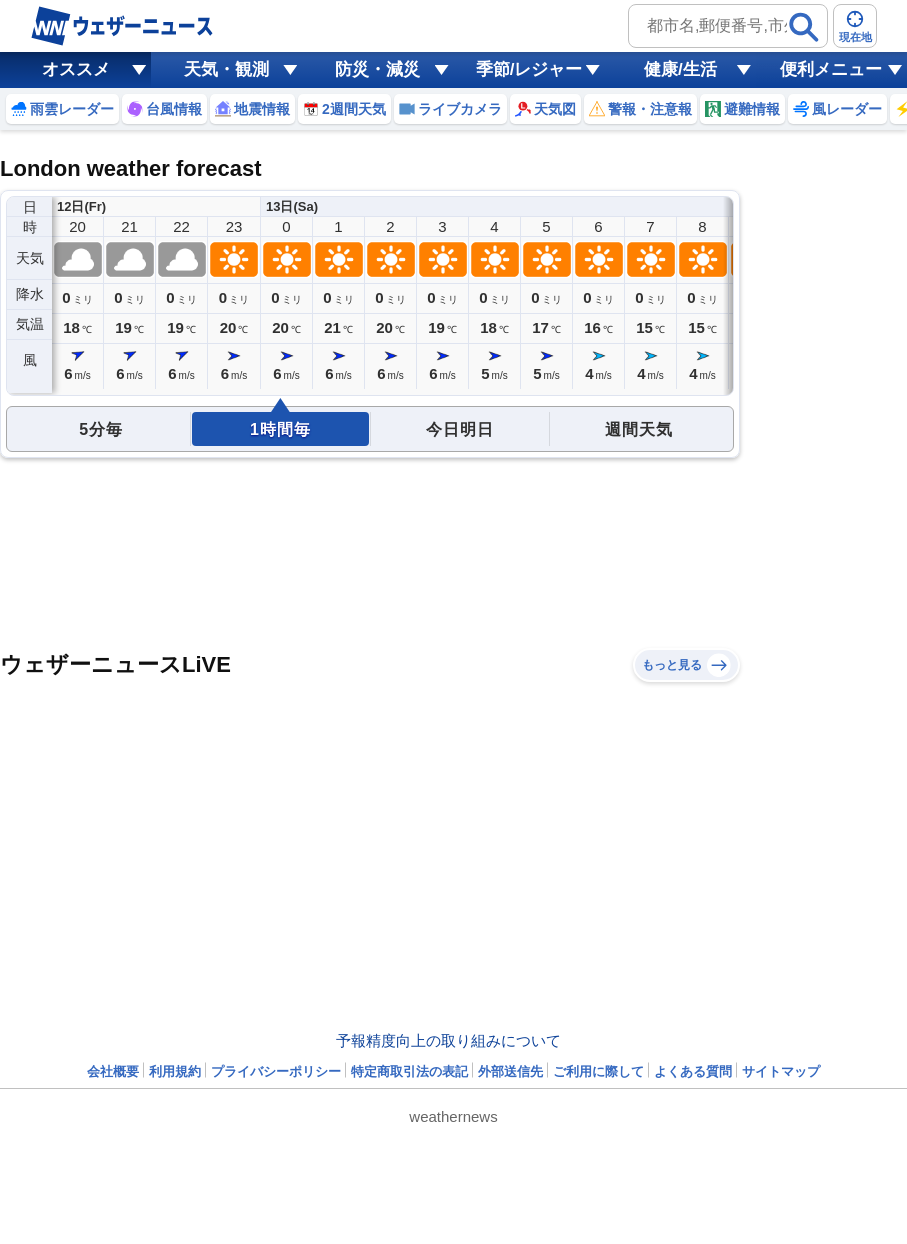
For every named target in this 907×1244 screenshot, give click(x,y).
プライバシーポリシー (276, 1071)
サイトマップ (781, 1071)
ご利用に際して (598, 1071)
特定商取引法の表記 (409, 1071)
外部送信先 (510, 1071)
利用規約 (175, 1071)
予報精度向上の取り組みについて (448, 1040)
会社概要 (113, 1071)
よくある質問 (693, 1071)
